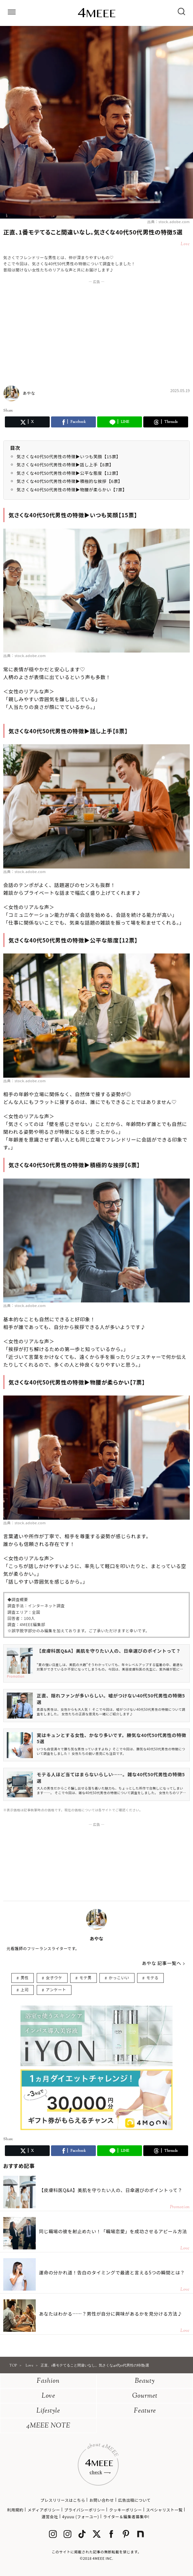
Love (48, 2396)
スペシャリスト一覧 (164, 2509)
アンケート (56, 1989)
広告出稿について (134, 2500)
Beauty (145, 2381)
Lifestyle (48, 2411)
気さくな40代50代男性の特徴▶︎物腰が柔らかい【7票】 (72, 489)
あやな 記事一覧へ (161, 1963)
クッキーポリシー (125, 2509)
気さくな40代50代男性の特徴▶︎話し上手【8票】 (65, 464)
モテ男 (85, 1977)
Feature (145, 2411)
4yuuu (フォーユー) (80, 2516)
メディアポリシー (44, 2509)
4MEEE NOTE (48, 2426)
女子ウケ (54, 1977)
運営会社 (50, 2516)
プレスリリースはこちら (62, 2500)
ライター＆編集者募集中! (126, 2516)
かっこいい (119, 1977)
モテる (152, 1977)
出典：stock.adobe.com (168, 221)
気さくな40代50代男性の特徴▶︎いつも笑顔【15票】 (69, 456)
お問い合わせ (101, 2500)
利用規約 (15, 2509)
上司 (24, 1989)
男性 (24, 1977)
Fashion (48, 2381)
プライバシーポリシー (84, 2509)
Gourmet (145, 2396)
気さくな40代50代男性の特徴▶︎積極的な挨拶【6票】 (69, 481)
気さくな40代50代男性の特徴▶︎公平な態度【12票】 (69, 473)
